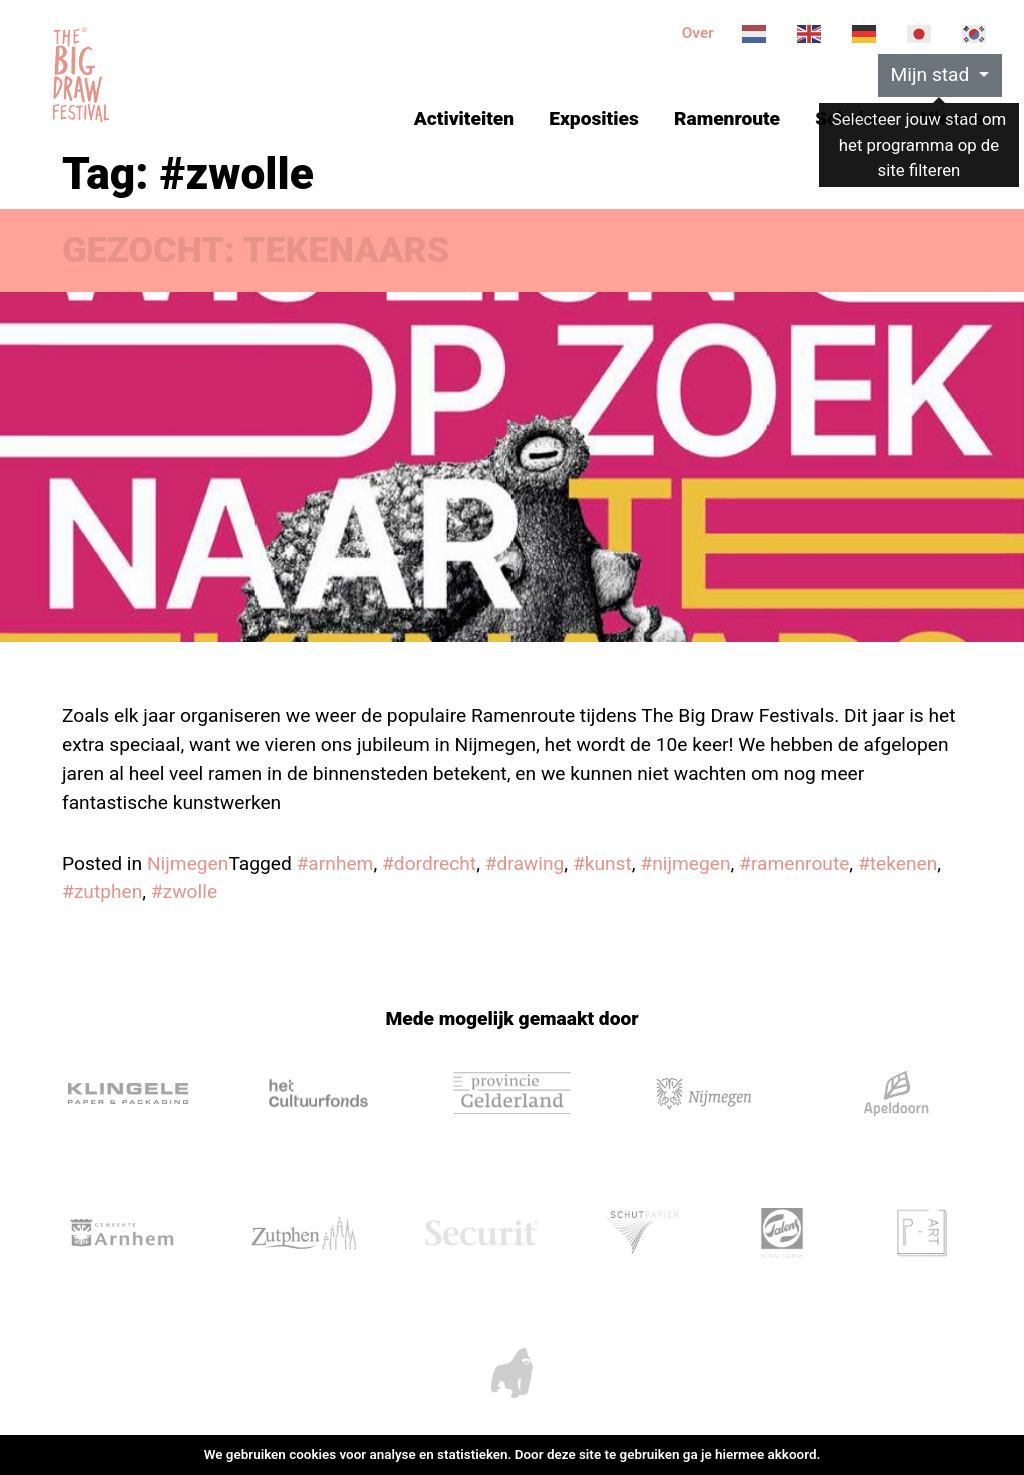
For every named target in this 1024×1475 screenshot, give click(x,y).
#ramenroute (794, 863)
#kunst (602, 863)
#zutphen (102, 891)
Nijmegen (188, 863)
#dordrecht (429, 863)
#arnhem (335, 863)
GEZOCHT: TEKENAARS (255, 250)
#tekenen (897, 863)
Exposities (593, 118)
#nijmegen (685, 863)
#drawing (525, 863)
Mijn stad (933, 74)
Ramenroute (727, 118)
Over (698, 33)
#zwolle (184, 891)
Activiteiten (464, 118)
